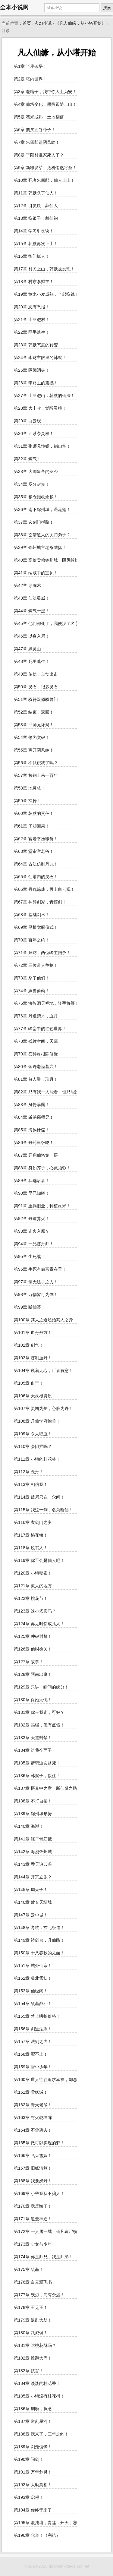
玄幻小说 (43, 23)
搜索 (107, 7)
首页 (27, 23)
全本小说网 (14, 7)
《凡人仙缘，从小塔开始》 (80, 23)
